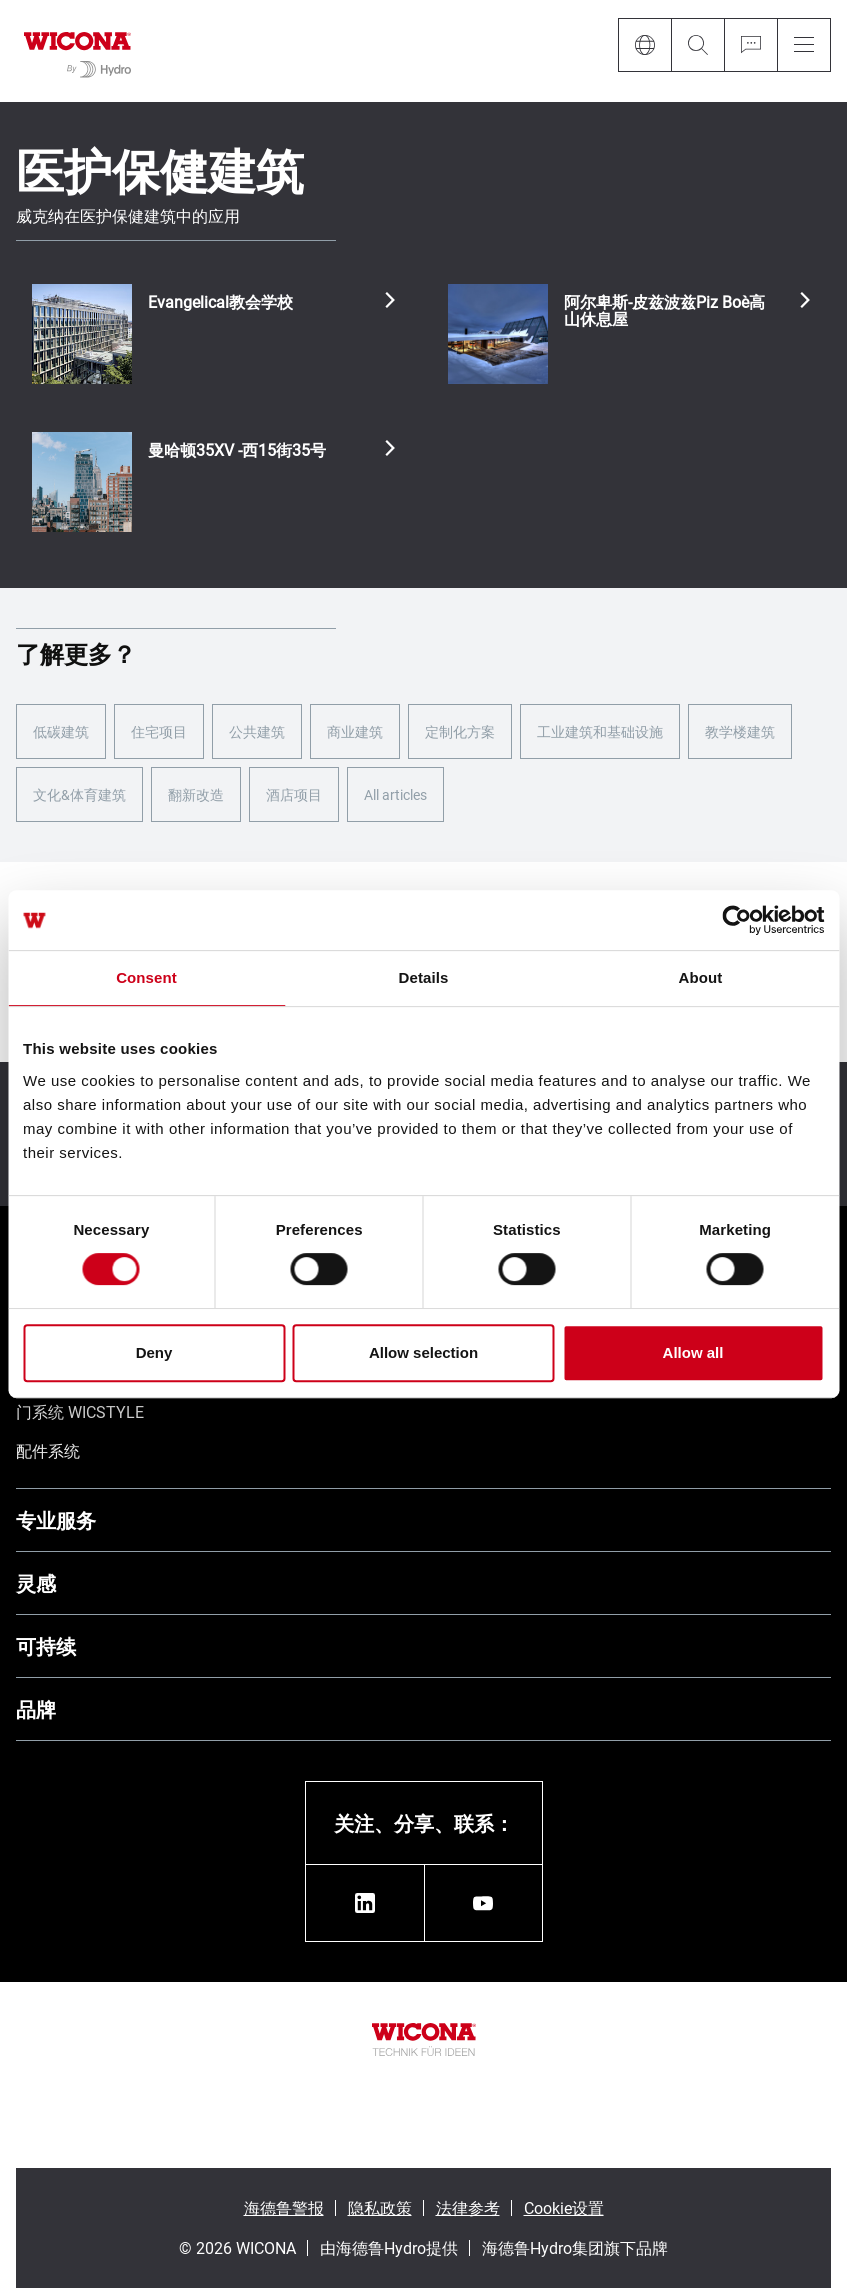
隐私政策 (380, 2207)
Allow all (693, 1352)
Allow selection (423, 1352)
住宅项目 (159, 731)
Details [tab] (424, 977)
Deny (154, 1352)
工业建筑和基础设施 (600, 731)
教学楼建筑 (740, 731)
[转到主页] (77, 51)
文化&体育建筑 (79, 794)
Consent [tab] (146, 977)
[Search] (697, 45)
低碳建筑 (61, 731)
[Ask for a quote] (750, 45)
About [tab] (701, 977)
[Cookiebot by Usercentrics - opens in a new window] (736, 920)
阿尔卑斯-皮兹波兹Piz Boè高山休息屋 (664, 310)
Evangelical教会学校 (220, 302)
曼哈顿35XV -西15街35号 (237, 450)
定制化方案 (460, 731)
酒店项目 (294, 794)
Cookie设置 (564, 2207)
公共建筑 (257, 731)
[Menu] (804, 45)
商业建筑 (355, 731)
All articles (395, 794)
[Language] (644, 45)
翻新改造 (196, 794)
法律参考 (468, 2207)
